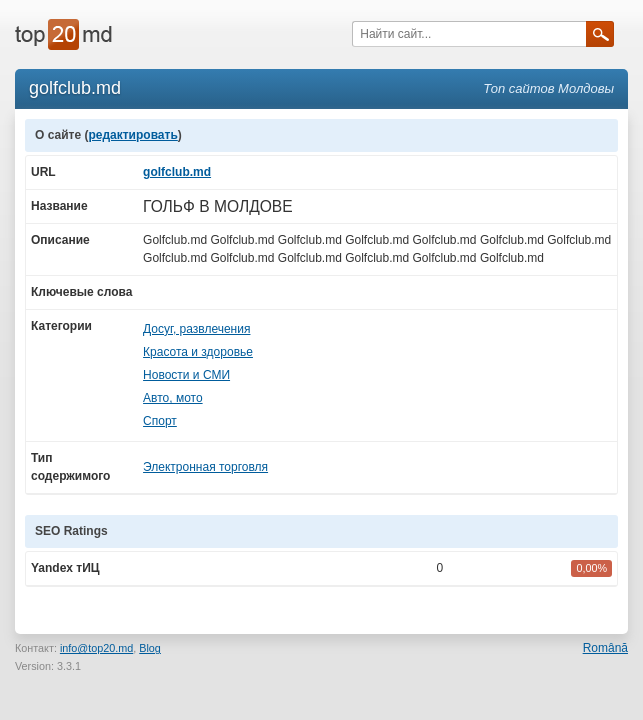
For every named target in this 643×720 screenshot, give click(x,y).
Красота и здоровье (198, 352)
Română (605, 648)
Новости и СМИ (186, 375)
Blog (150, 648)
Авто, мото (173, 398)
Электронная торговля (205, 467)
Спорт (160, 421)
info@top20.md (96, 648)
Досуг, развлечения (196, 329)
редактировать (132, 135)
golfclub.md (177, 172)
